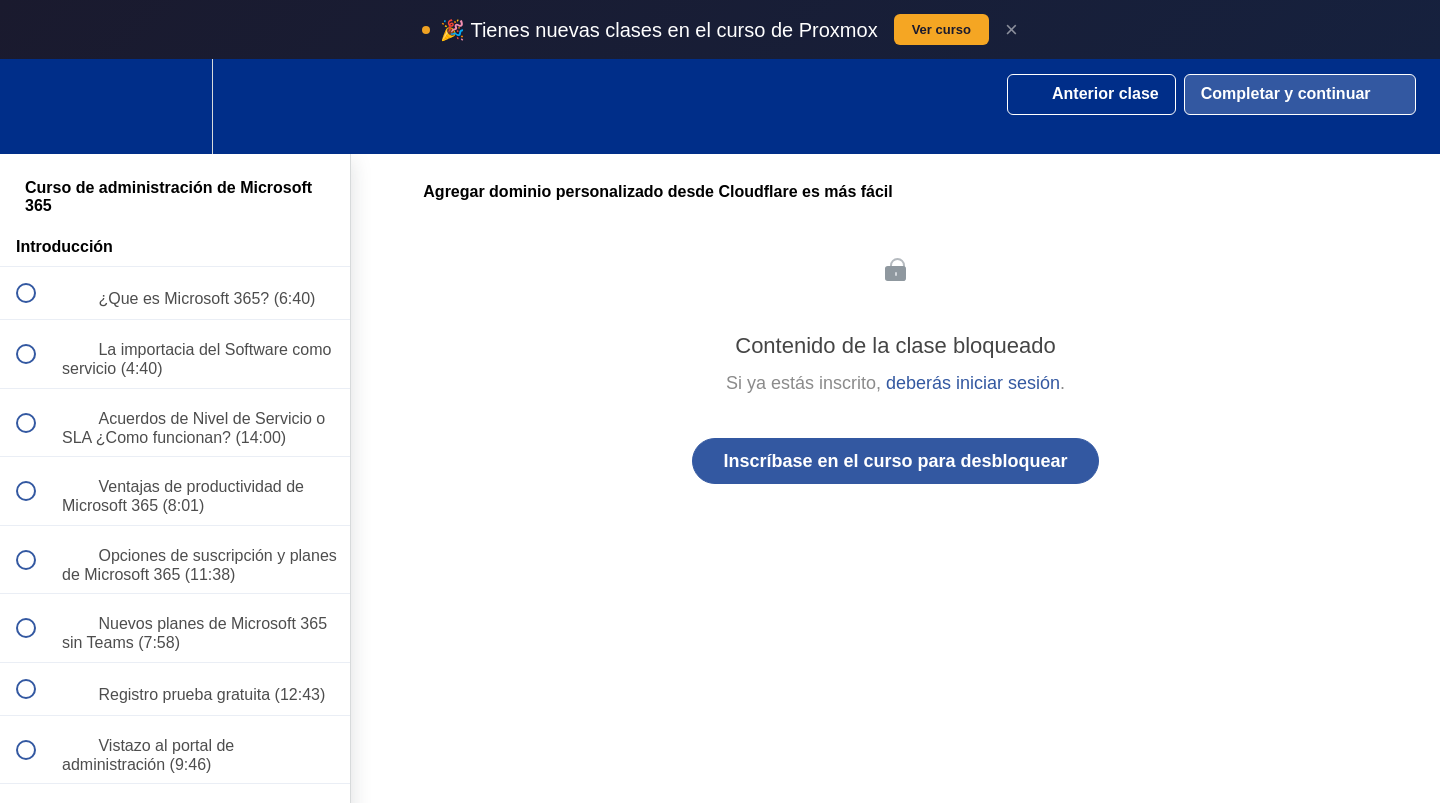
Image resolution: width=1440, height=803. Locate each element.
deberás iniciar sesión (973, 383)
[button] (37, 106)
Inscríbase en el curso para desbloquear (895, 461)
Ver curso (941, 29)
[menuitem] (175, 106)
